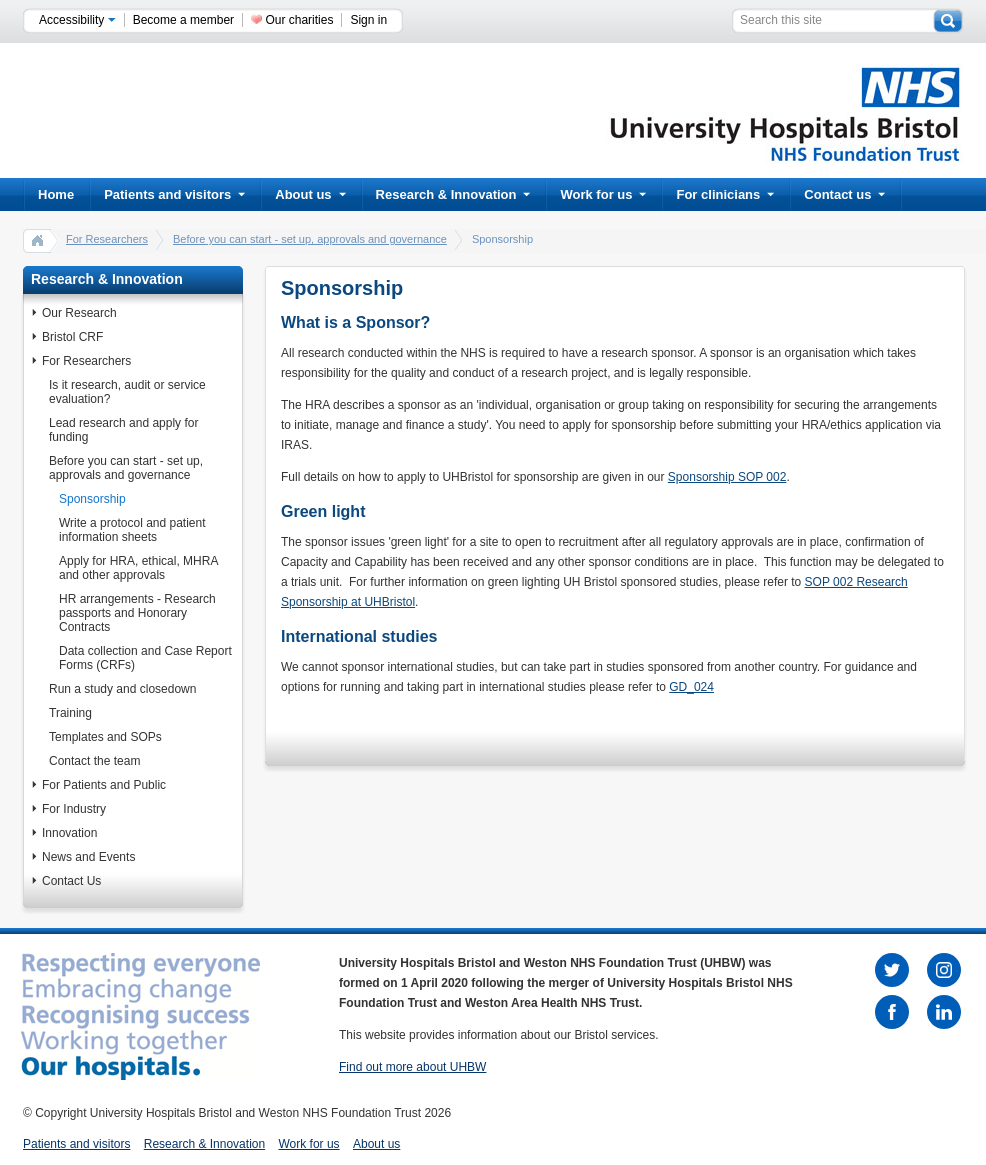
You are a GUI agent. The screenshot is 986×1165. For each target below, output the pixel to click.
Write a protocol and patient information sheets (132, 530)
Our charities (299, 20)
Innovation (69, 833)
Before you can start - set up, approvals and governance (310, 239)
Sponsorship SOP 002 (727, 477)
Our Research (79, 313)
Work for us (603, 194)
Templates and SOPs (105, 737)
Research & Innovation (453, 194)
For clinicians (725, 194)
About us (310, 194)
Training (70, 713)
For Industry (74, 809)
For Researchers (107, 239)
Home (56, 194)
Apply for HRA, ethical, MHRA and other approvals (138, 568)
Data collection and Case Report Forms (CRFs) (145, 658)
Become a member (183, 20)
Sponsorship (92, 499)
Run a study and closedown (122, 689)
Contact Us (71, 881)
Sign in (368, 20)
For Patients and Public (104, 785)
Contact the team (94, 761)
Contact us (844, 194)
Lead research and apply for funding (123, 430)
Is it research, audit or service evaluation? (127, 392)
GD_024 (691, 687)
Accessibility (77, 20)
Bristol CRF (72, 337)
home (38, 240)
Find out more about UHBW (412, 1067)
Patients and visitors (174, 194)
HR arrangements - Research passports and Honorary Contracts (137, 613)
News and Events (88, 857)
